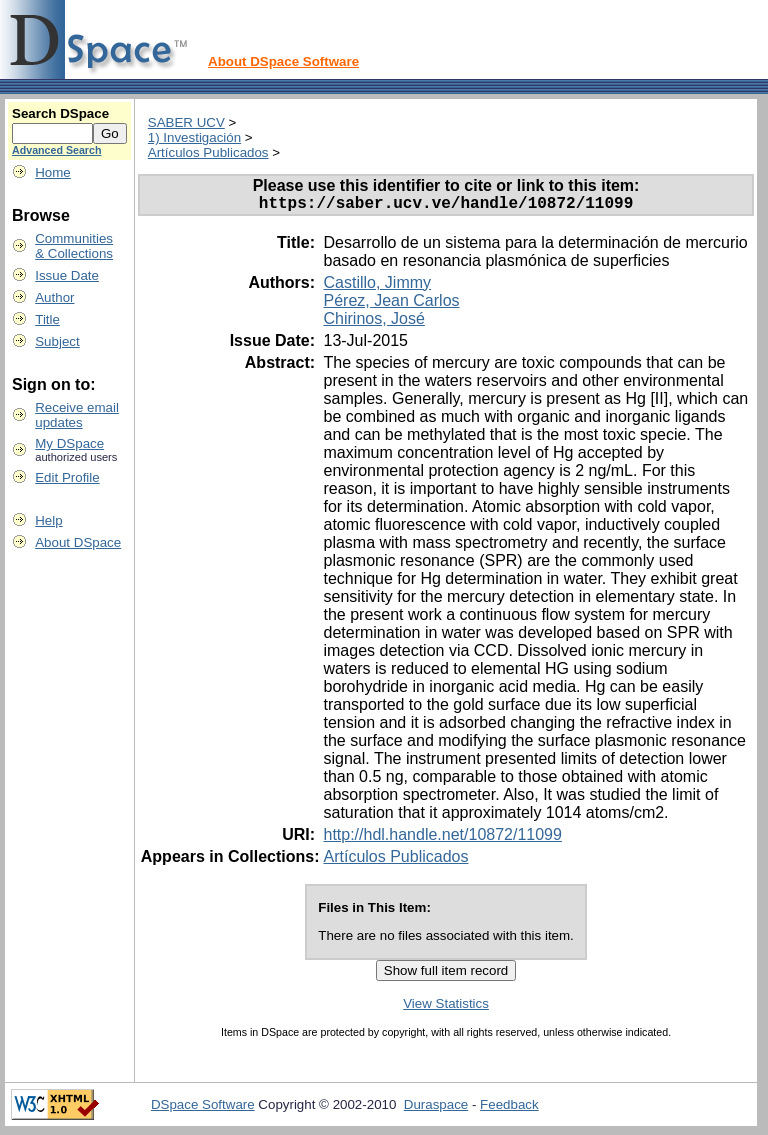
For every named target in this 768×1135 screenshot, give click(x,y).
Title (47, 319)
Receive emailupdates (77, 415)
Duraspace (436, 1108)
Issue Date (67, 275)
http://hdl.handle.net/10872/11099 (442, 838)
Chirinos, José (373, 322)
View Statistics (446, 1007)
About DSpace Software (283, 61)
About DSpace (78, 542)
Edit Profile (67, 477)
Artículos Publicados (208, 152)
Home (53, 172)
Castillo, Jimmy (377, 286)
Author (54, 297)
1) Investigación (194, 137)
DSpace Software (203, 1108)
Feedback (509, 1108)
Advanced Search (56, 150)
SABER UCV (186, 122)
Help (48, 520)
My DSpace (69, 443)
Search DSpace (60, 113)
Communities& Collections (74, 246)
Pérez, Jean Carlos (391, 304)
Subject (57, 341)
